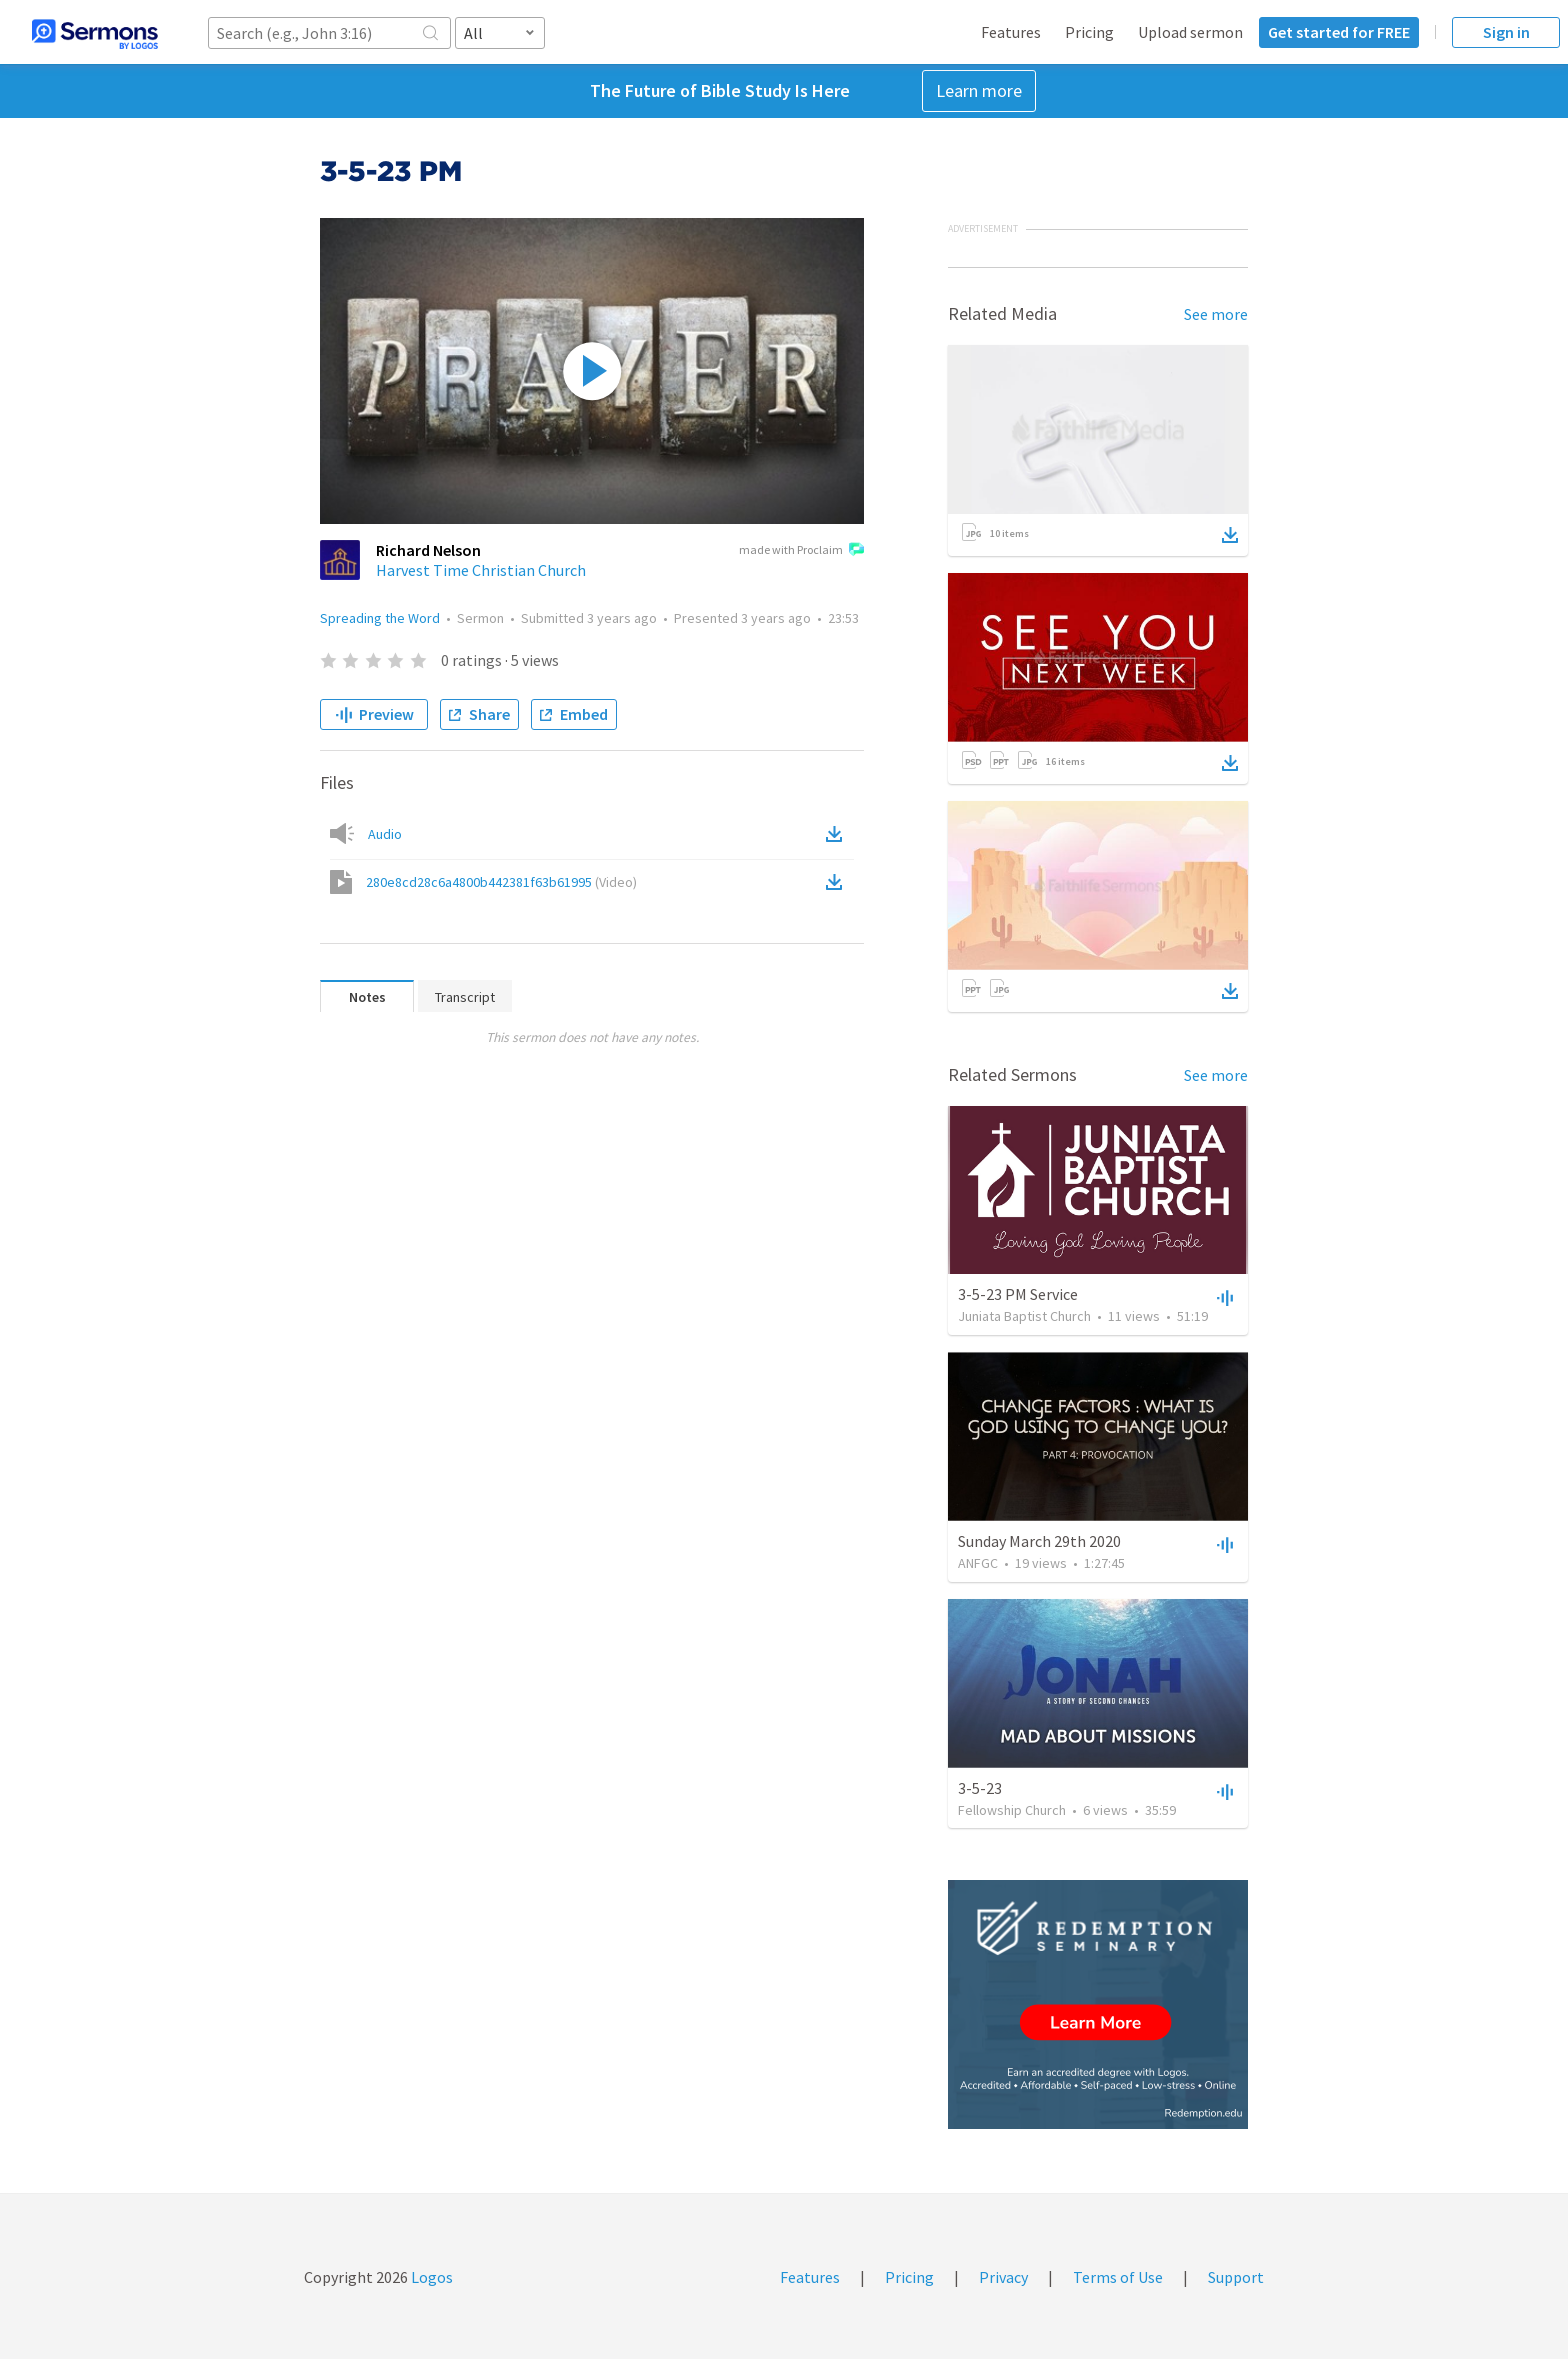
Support (1236, 2277)
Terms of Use (1118, 2277)
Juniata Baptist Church (1024, 1316)
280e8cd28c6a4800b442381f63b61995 (501, 882)
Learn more (979, 90)
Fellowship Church (1012, 1810)
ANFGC (978, 1563)
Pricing (1089, 32)
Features (1011, 32)
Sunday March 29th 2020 (1039, 1541)
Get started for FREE (1339, 32)
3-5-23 (980, 1788)
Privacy (1003, 2277)
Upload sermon (1190, 32)
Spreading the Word (380, 618)
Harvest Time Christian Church (481, 570)
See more (1216, 314)
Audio (385, 834)
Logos (430, 2277)
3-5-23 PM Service (1018, 1294)
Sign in (1506, 32)
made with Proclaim (801, 551)
